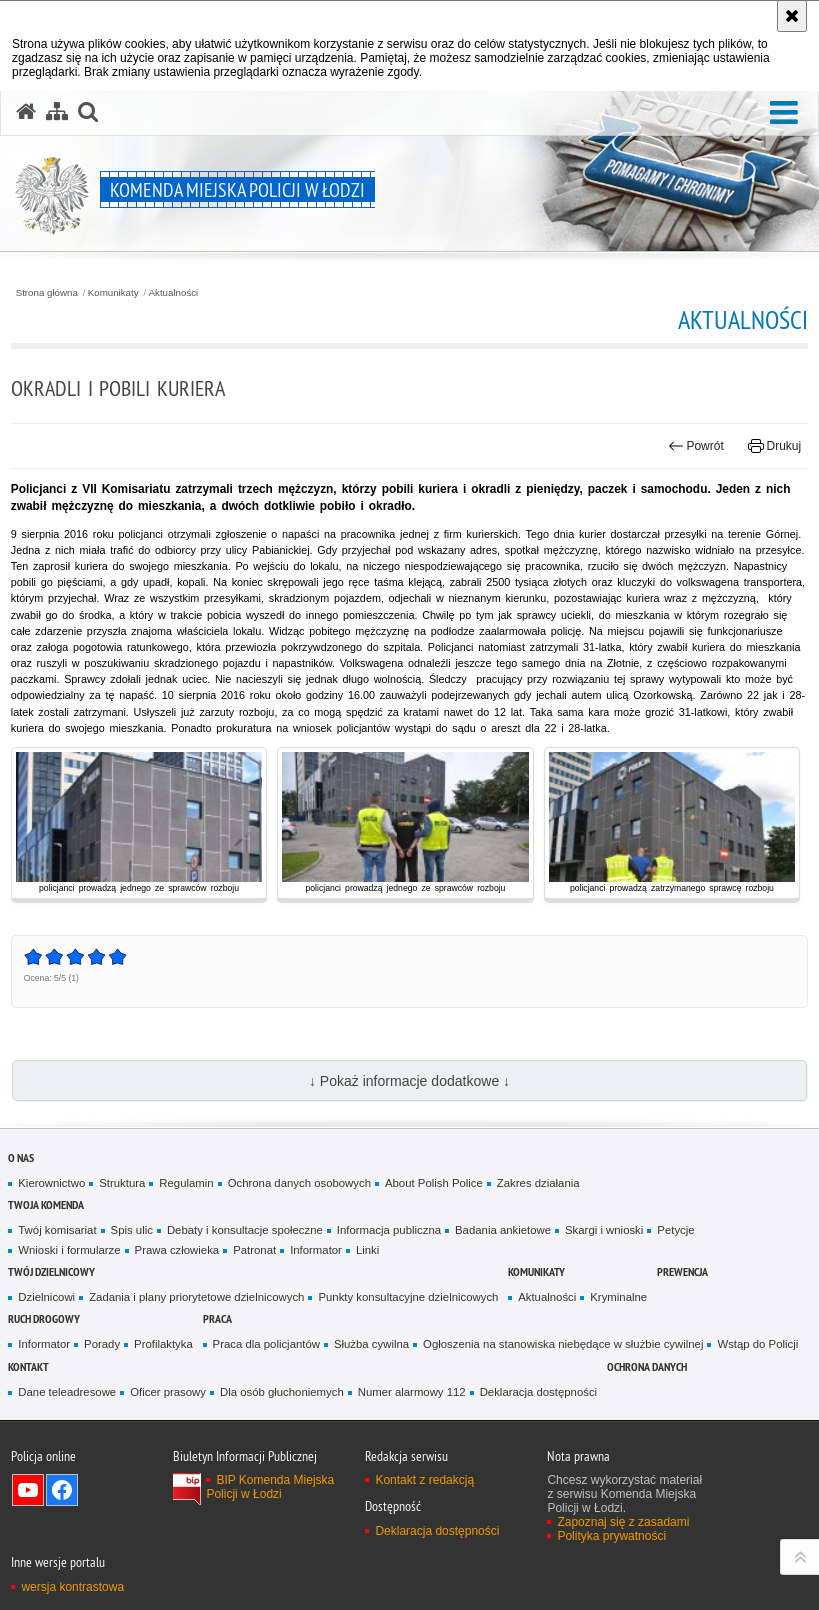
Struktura (122, 1183)
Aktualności (174, 293)
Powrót (696, 446)
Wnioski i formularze (69, 1250)
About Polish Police (434, 1183)
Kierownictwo (51, 1183)
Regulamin (186, 1183)
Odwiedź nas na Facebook (62, 1490)
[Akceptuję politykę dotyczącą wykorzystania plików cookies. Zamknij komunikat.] (792, 16)
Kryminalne (618, 1297)
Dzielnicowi (46, 1297)
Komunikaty (113, 293)
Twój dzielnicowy (51, 1271)
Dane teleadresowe (67, 1392)
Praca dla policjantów (266, 1344)
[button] (784, 113)
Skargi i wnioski (604, 1230)
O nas (21, 1157)
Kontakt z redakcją (424, 1480)
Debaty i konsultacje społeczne (245, 1230)
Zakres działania (538, 1183)
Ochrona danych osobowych (299, 1183)
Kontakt (28, 1366)
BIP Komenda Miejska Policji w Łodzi (270, 1487)
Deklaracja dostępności (538, 1392)
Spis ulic (132, 1230)
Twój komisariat (57, 1230)
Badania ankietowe (503, 1230)
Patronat (254, 1250)
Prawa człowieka (177, 1250)
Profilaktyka (163, 1344)
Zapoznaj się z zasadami (623, 1522)
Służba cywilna (371, 1344)
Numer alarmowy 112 (412, 1392)
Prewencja (682, 1271)
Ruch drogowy (44, 1318)
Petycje (675, 1230)
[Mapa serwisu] (57, 112)
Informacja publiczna (389, 1230)
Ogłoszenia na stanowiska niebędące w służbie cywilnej (563, 1344)
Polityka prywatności (611, 1536)
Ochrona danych (647, 1366)
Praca (217, 1318)
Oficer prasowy (168, 1392)
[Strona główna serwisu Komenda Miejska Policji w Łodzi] (26, 112)
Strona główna (47, 293)
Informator (316, 1250)
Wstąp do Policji (757, 1344)
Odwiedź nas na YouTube (28, 1490)
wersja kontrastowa (72, 1587)
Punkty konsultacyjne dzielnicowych (408, 1297)
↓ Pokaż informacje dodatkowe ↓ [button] (409, 1081)
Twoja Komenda (46, 1204)
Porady (102, 1344)
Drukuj (774, 446)
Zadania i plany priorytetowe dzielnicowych (196, 1297)
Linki (367, 1250)
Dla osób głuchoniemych (282, 1392)
